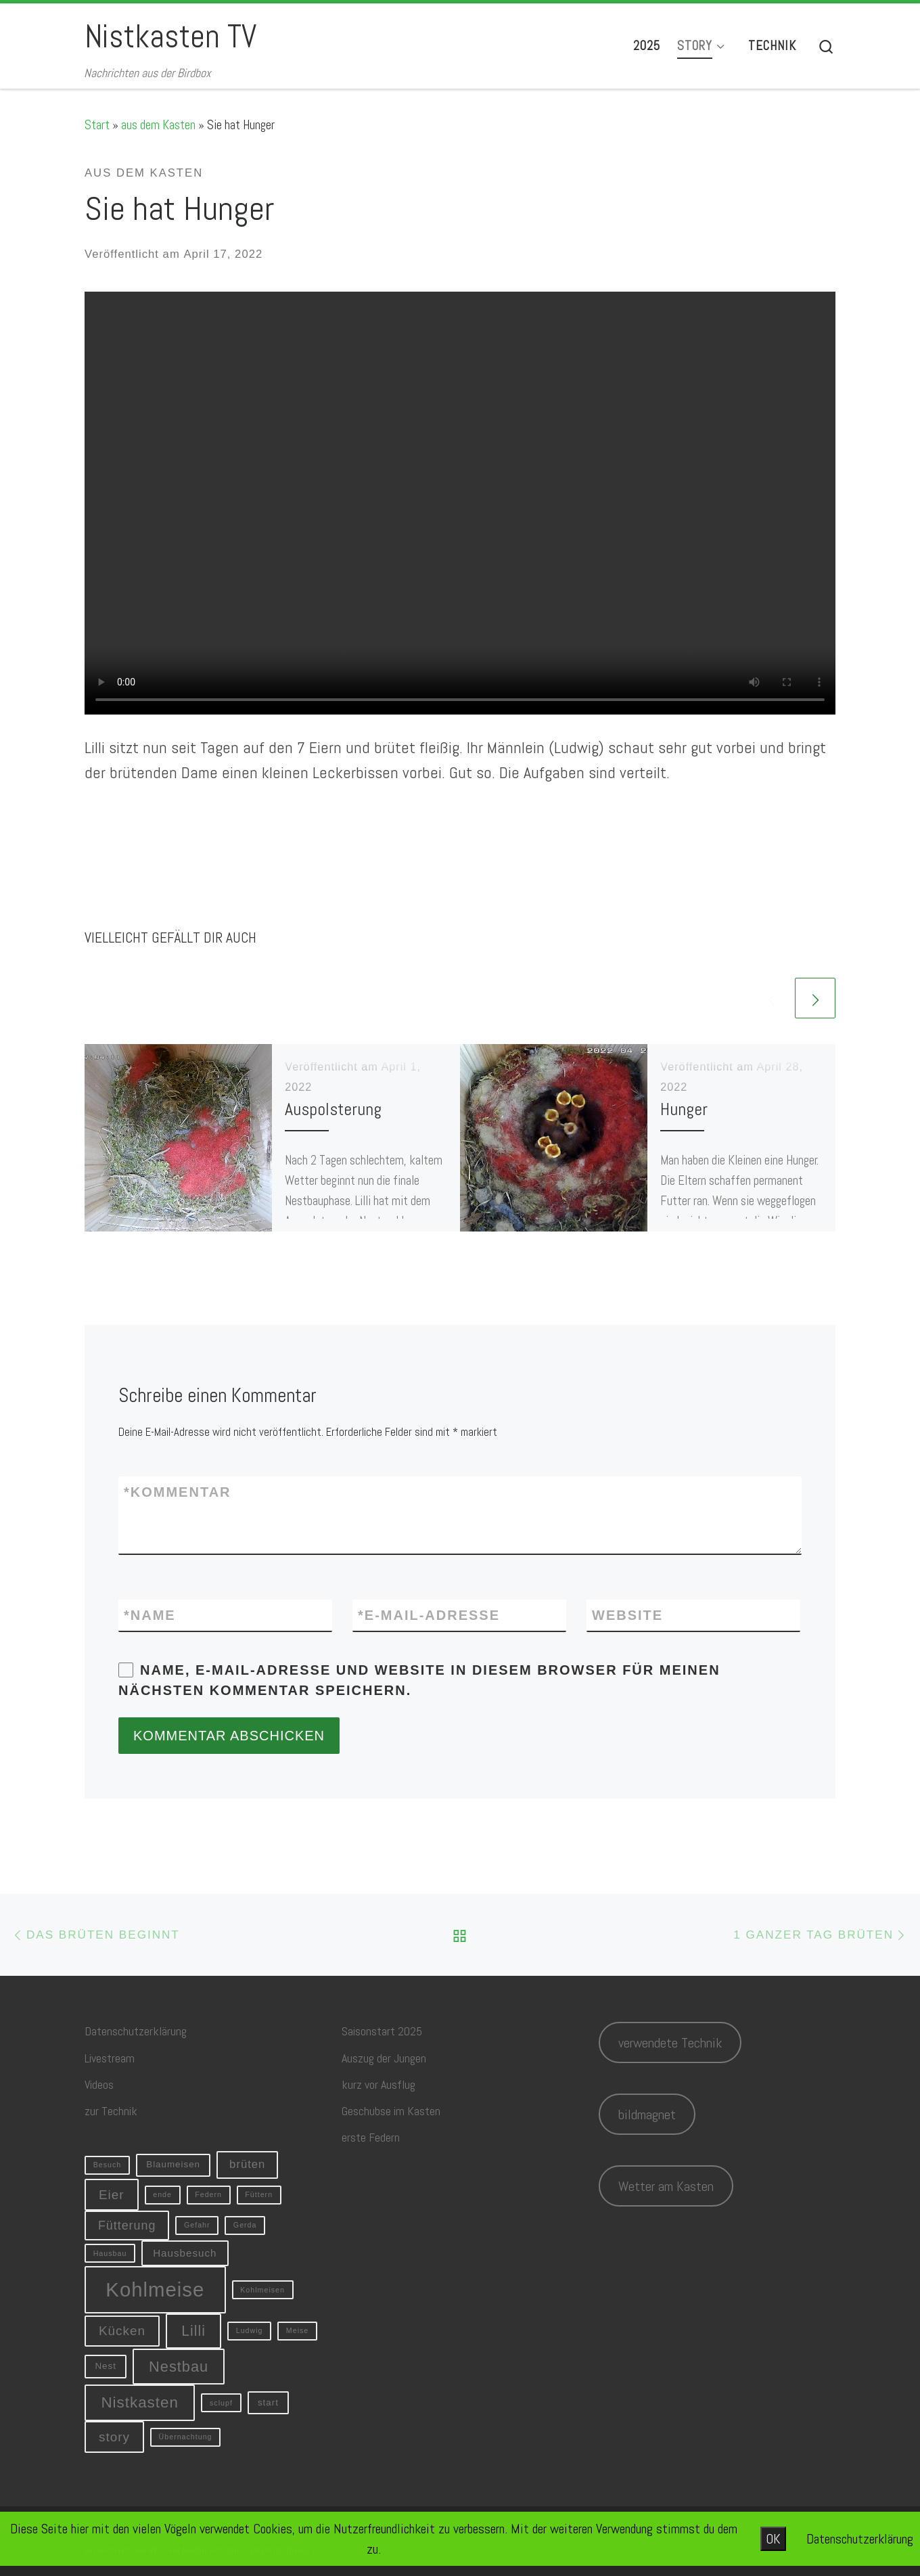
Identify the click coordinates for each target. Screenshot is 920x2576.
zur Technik (111, 2111)
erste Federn (371, 2137)
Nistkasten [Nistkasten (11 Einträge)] (140, 2402)
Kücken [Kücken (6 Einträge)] (122, 2331)
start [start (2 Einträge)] (268, 2402)
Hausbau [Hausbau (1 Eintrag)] (110, 2253)
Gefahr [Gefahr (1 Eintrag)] (197, 2225)
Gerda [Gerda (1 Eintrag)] (245, 2225)
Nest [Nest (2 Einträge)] (105, 2366)
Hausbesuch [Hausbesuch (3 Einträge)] (184, 2253)
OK (773, 2539)
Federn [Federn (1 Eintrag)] (208, 2194)
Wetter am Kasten (666, 2186)
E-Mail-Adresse (429, 1615)
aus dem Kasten (158, 124)
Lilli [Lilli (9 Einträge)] (193, 2330)
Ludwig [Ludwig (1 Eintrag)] (249, 2330)
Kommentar (177, 1492)
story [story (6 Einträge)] (114, 2437)
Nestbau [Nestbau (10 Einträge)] (178, 2366)
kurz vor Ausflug (378, 2084)
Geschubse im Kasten (391, 2111)
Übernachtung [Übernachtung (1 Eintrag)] (185, 2437)
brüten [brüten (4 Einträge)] (247, 2164)
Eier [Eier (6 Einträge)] (111, 2195)
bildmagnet (647, 2114)
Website (627, 1615)
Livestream (110, 2058)
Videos (99, 2084)
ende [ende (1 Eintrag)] (162, 2194)
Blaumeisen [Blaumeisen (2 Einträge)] (173, 2164)
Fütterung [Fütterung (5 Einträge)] (127, 2225)
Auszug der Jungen (384, 2058)
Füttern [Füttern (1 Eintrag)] (259, 2194)
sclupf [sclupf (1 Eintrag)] (221, 2403)
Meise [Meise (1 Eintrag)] (297, 2330)
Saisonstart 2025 (382, 2031)
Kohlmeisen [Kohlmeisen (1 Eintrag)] (262, 2290)
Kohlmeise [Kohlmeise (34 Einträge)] (155, 2289)
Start (97, 124)
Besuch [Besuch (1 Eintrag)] (107, 2165)
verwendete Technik (670, 2043)
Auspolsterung (333, 1109)
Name (150, 1615)
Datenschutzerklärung (136, 2031)
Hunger (684, 1109)
